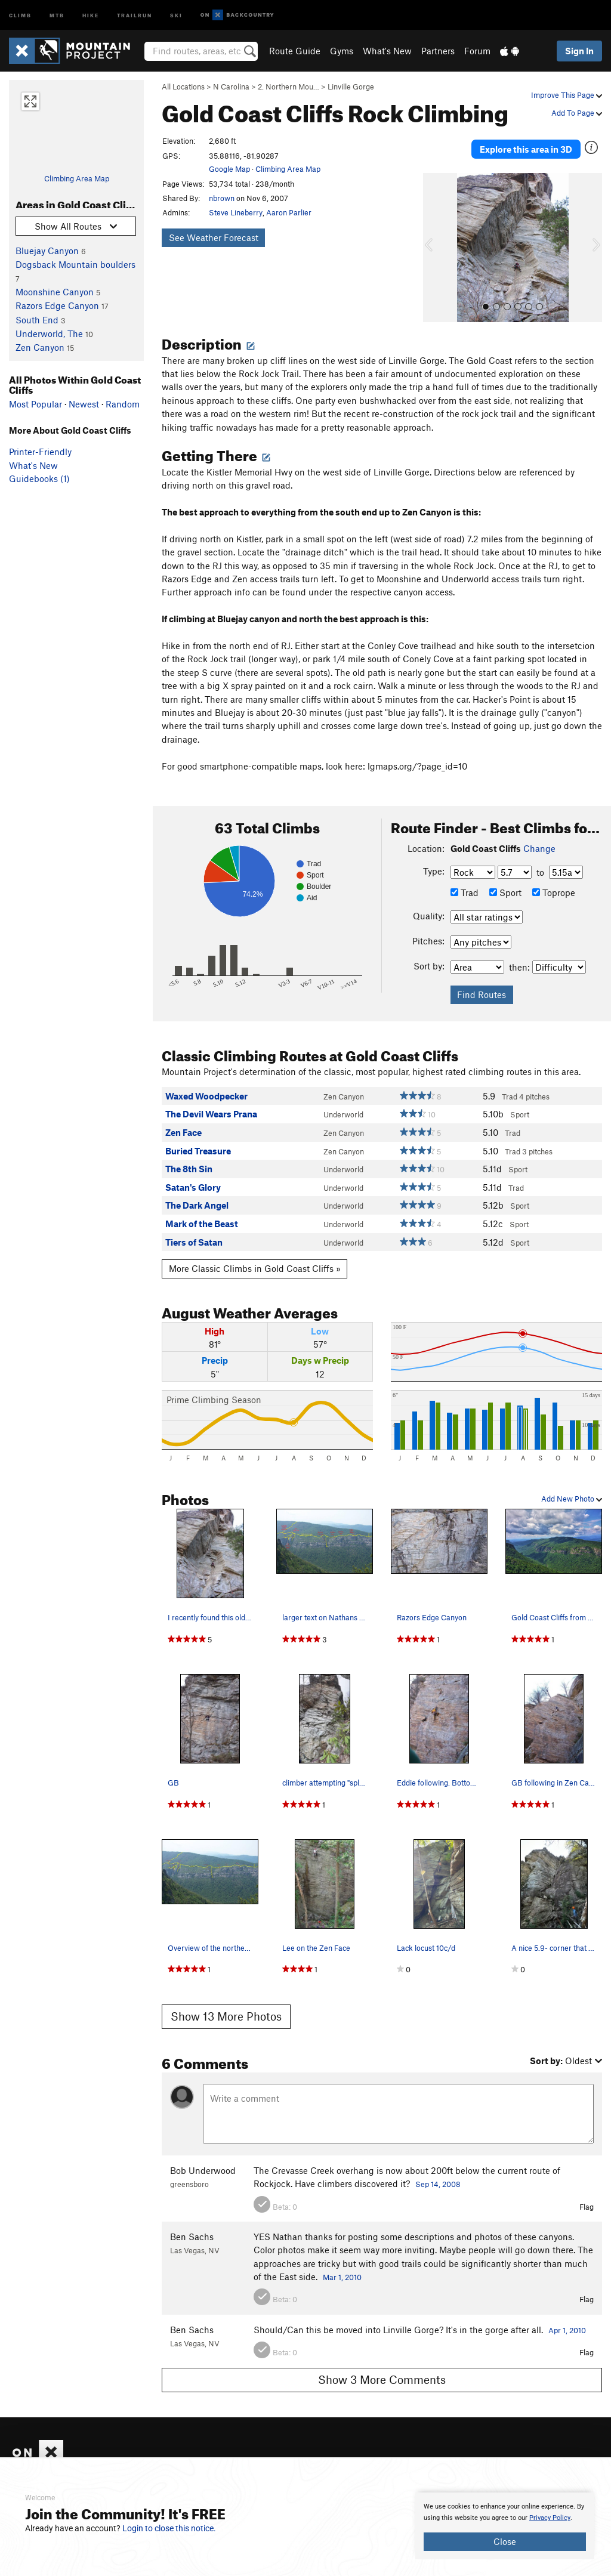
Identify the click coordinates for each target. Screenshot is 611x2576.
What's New (387, 50)
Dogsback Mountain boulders (75, 264)
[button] (435, 233)
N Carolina (231, 86)
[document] (505, 2526)
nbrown (221, 198)
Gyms (341, 50)
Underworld (343, 1100)
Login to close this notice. (169, 2528)
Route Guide (294, 50)
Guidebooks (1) (39, 478)
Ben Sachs (192, 2222)
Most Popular (35, 404)
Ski (176, 14)
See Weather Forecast (213, 237)
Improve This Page (566, 95)
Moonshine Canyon (55, 291)
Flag (586, 2192)
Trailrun (134, 14)
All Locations (183, 86)
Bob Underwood (203, 2156)
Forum (477, 50)
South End (37, 319)
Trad (464, 878)
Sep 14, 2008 (438, 2170)
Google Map (229, 169)
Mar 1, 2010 (342, 2263)
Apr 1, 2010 (567, 2316)
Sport (505, 878)
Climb (20, 14)
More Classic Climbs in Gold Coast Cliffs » (255, 1254)
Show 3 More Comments (382, 2365)
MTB (57, 14)
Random (123, 404)
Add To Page (576, 113)
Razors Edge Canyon (57, 305)
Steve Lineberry (236, 212)
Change (539, 834)
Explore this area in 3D (526, 142)
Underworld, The (49, 333)
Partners (438, 50)
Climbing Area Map (76, 178)
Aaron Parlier (288, 212)
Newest (84, 404)
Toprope (553, 878)
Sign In (579, 50)
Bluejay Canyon (47, 250)
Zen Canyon (40, 347)
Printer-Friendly (40, 451)
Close (504, 2541)
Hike (90, 14)
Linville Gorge (351, 86)
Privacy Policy (549, 2518)
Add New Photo (571, 1484)
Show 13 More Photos (226, 2002)
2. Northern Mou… (288, 86)
